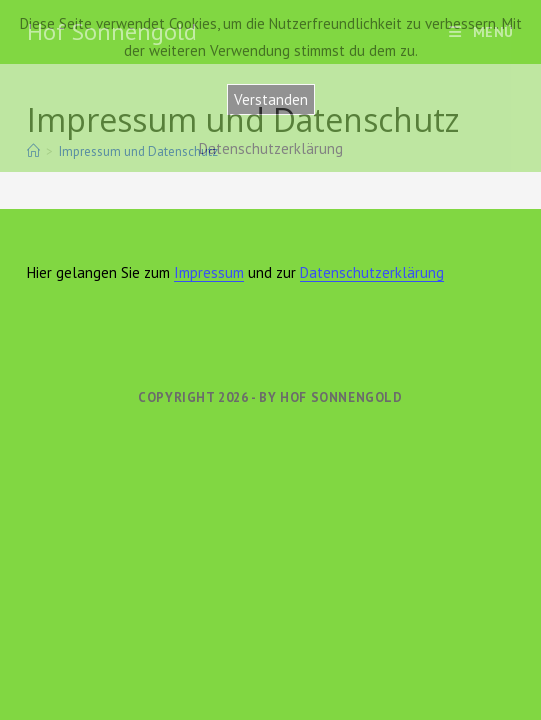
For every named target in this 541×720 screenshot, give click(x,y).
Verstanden (271, 99)
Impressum (209, 272)
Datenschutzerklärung (372, 272)
